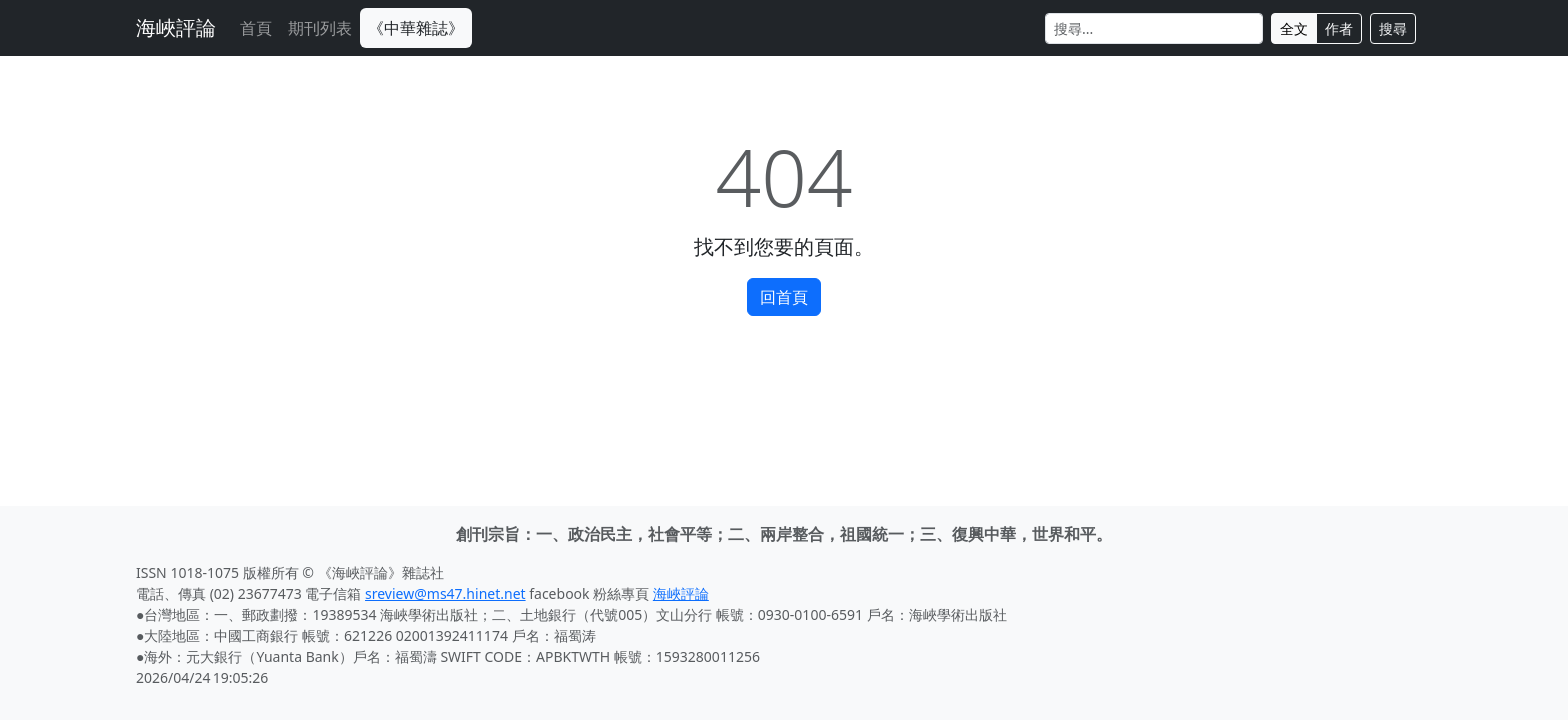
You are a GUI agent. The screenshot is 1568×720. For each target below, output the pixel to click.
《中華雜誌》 (416, 28)
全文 (1294, 28)
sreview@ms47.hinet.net (445, 593)
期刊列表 (320, 28)
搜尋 (1393, 28)
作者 (1339, 28)
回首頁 (784, 297)
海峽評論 (176, 27)
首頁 (256, 28)
